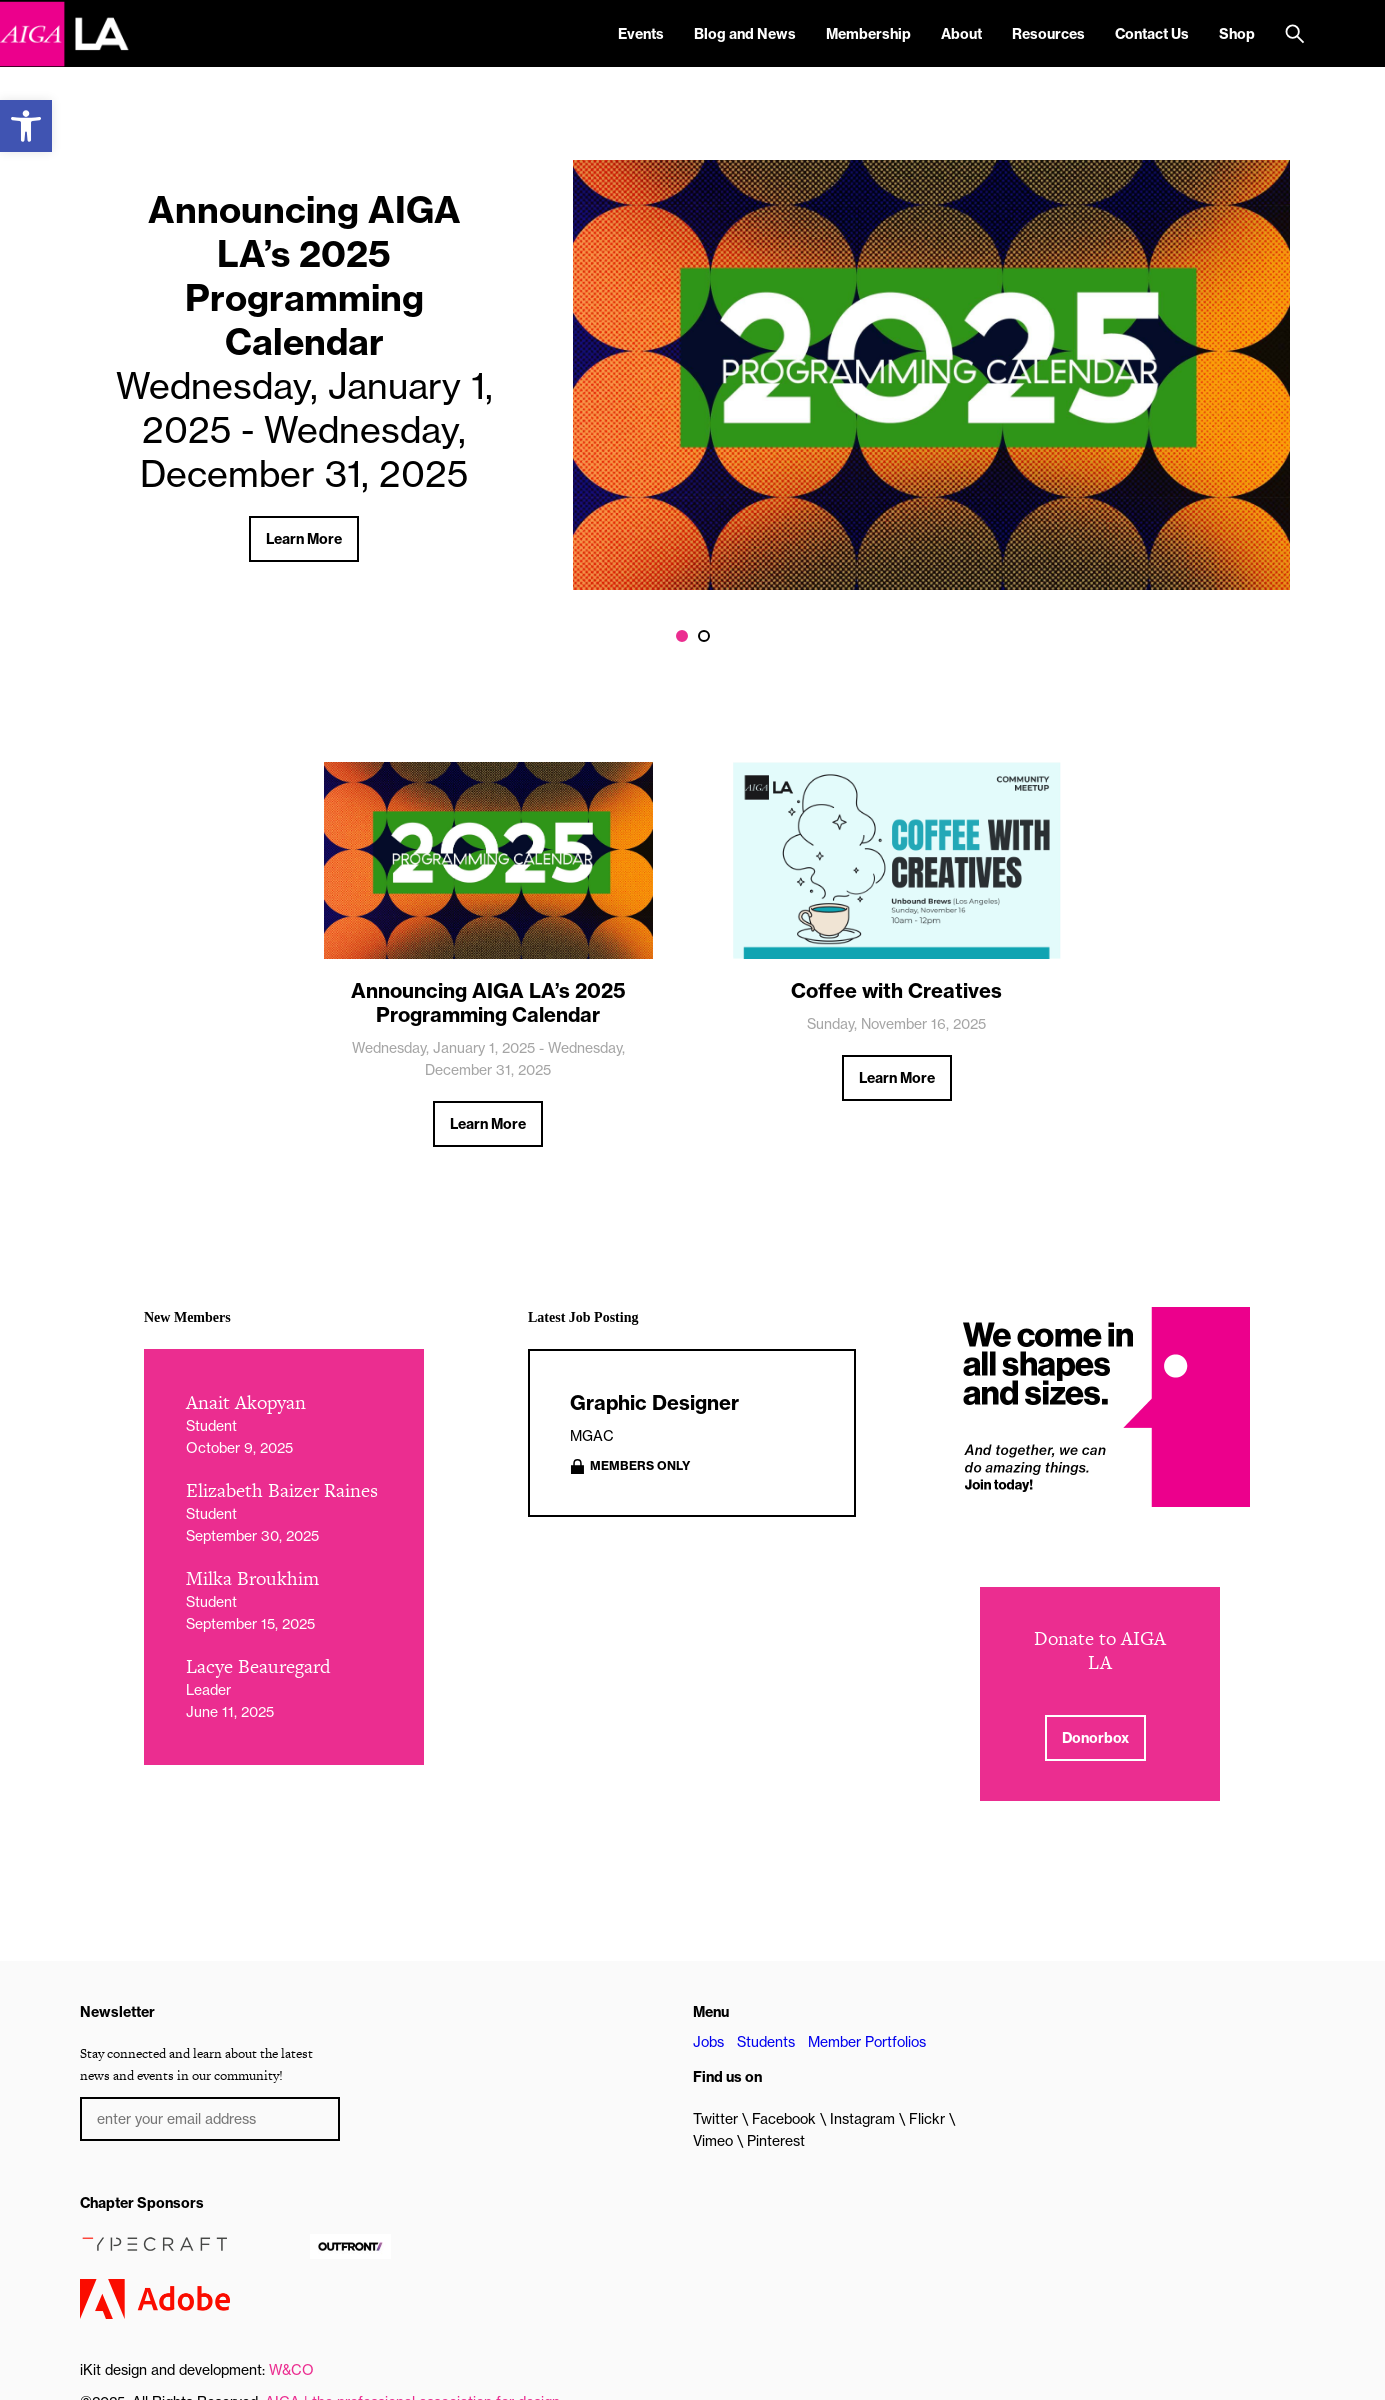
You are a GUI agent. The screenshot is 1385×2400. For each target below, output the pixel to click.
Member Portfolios (867, 2042)
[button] (26, 126)
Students (766, 2042)
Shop (1237, 34)
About (961, 34)
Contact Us (1152, 34)
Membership (868, 34)
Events (641, 34)
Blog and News (745, 34)
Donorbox (1095, 1738)
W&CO (291, 2370)
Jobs (708, 2042)
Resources (1048, 34)
